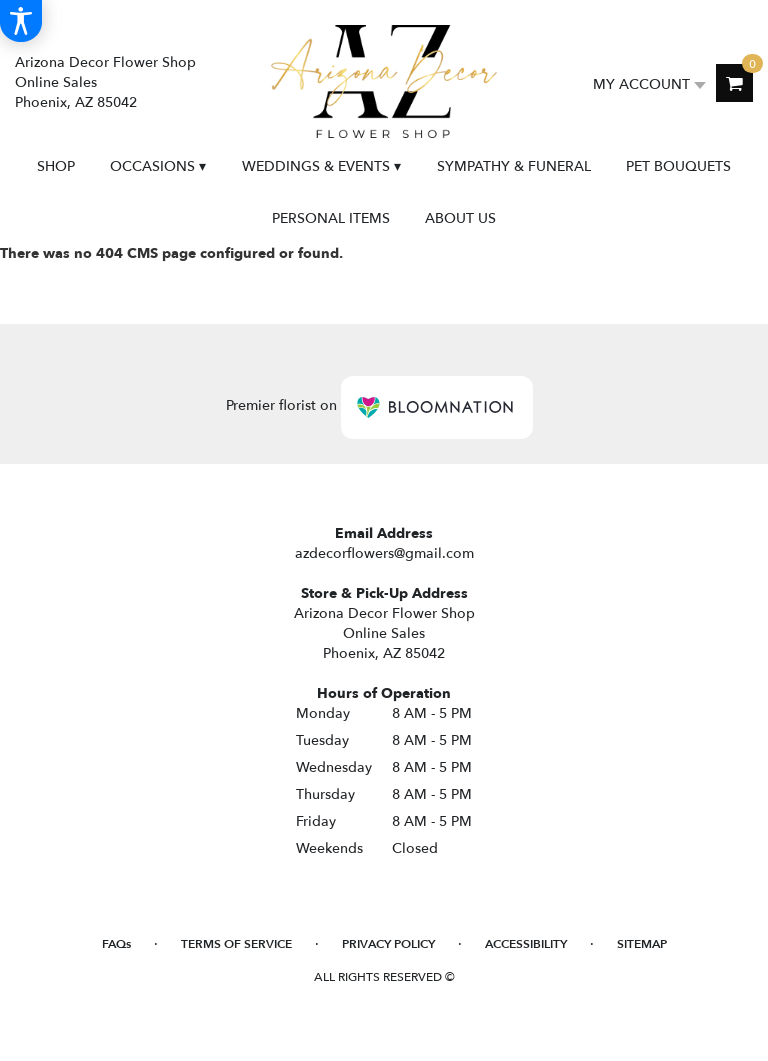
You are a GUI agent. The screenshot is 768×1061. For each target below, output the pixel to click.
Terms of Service (236, 944)
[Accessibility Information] (21, 21)
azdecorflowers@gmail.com (384, 553)
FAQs (116, 944)
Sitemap (642, 944)
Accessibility (526, 944)
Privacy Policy (388, 944)
